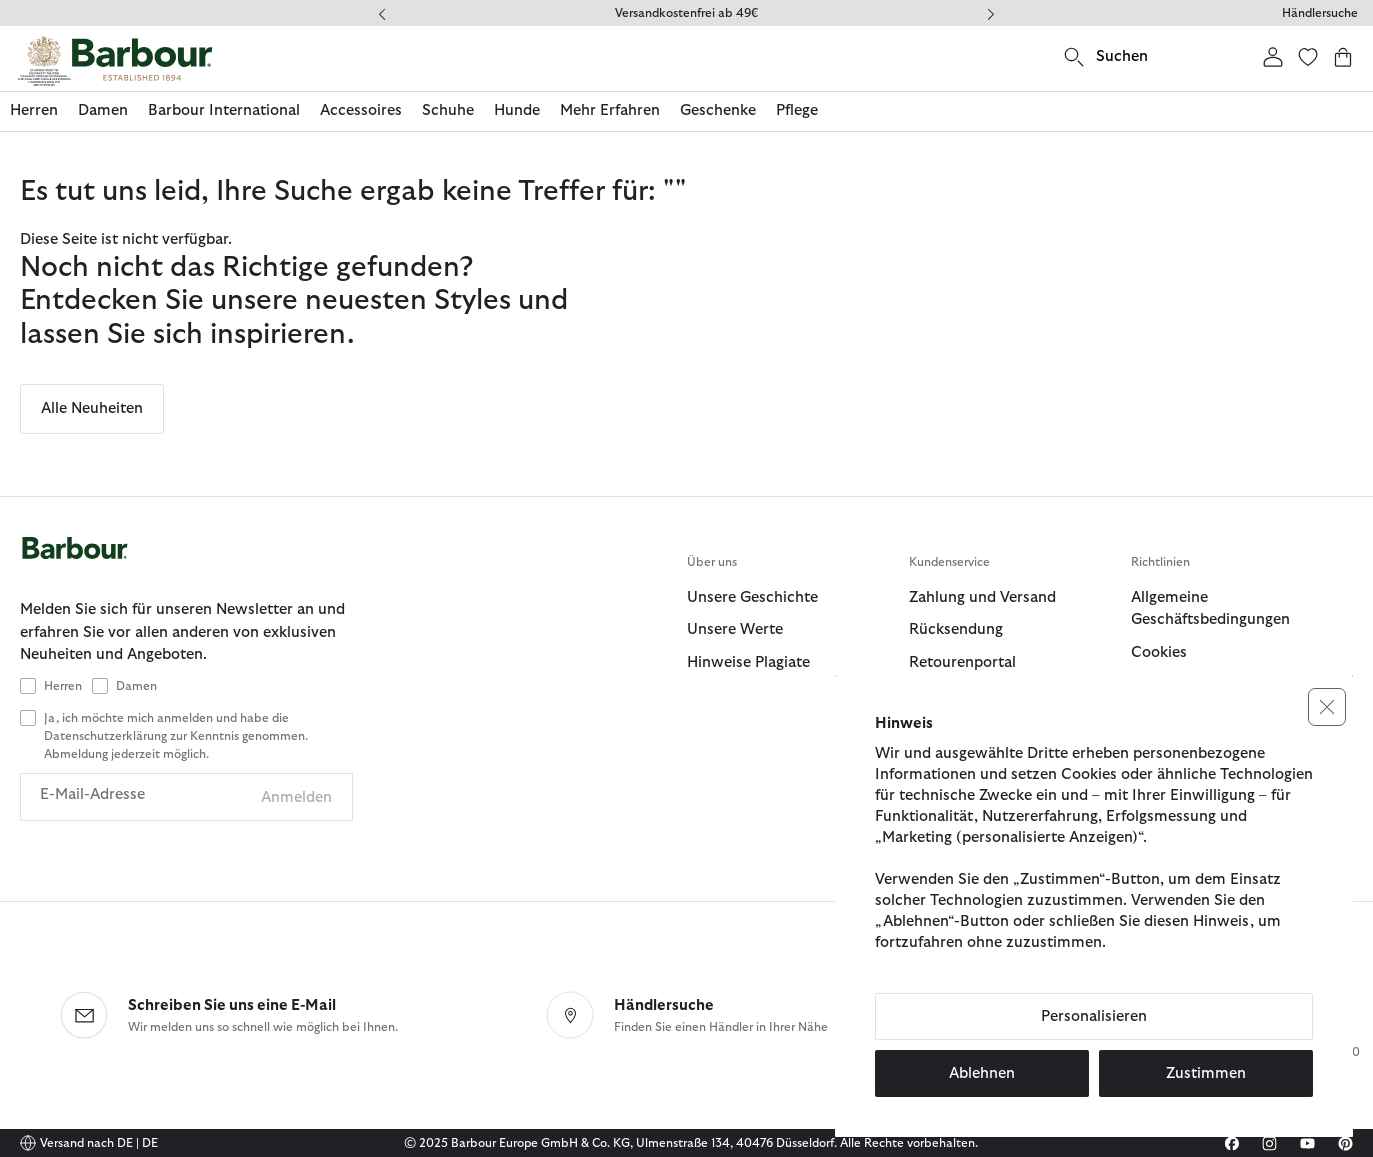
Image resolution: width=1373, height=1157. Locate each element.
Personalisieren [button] (1094, 1016)
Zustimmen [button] (1206, 1073)
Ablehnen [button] (982, 1073)
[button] (1327, 707)
